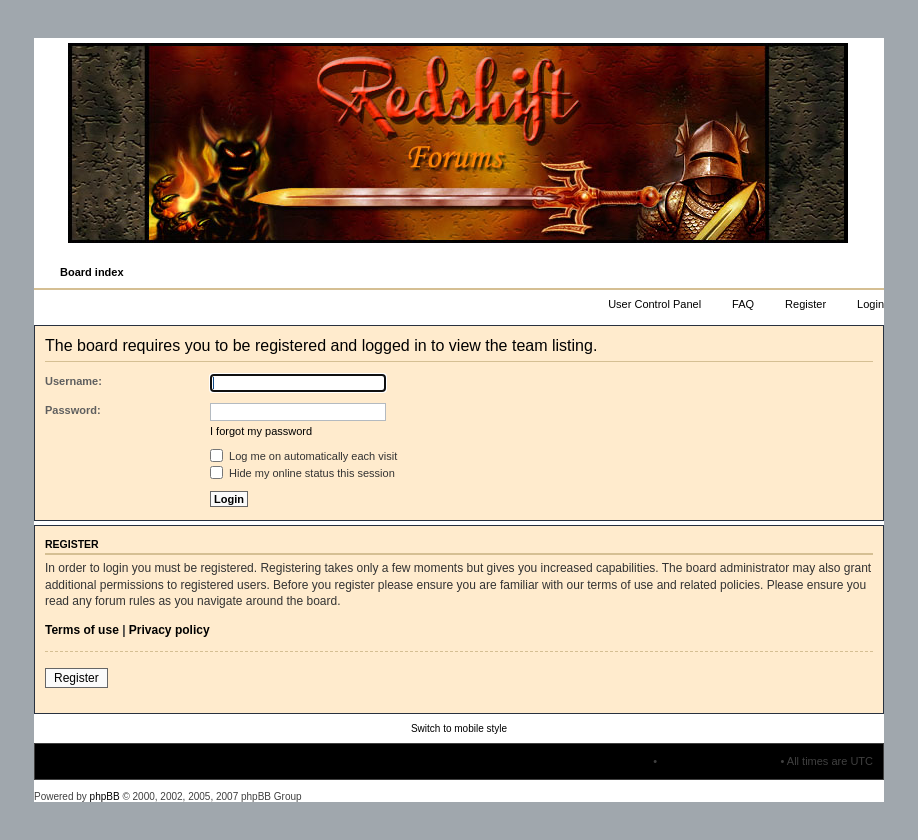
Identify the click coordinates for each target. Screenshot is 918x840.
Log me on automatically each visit (303, 456)
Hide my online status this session (302, 473)
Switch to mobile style (459, 728)
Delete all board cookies (718, 761)
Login (870, 304)
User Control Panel (654, 304)
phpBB (105, 796)
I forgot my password (261, 431)
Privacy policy (169, 630)
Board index (92, 272)
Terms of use (82, 630)
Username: (73, 381)
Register (805, 304)
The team (627, 761)
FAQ (743, 304)
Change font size (867, 273)
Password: (73, 410)
